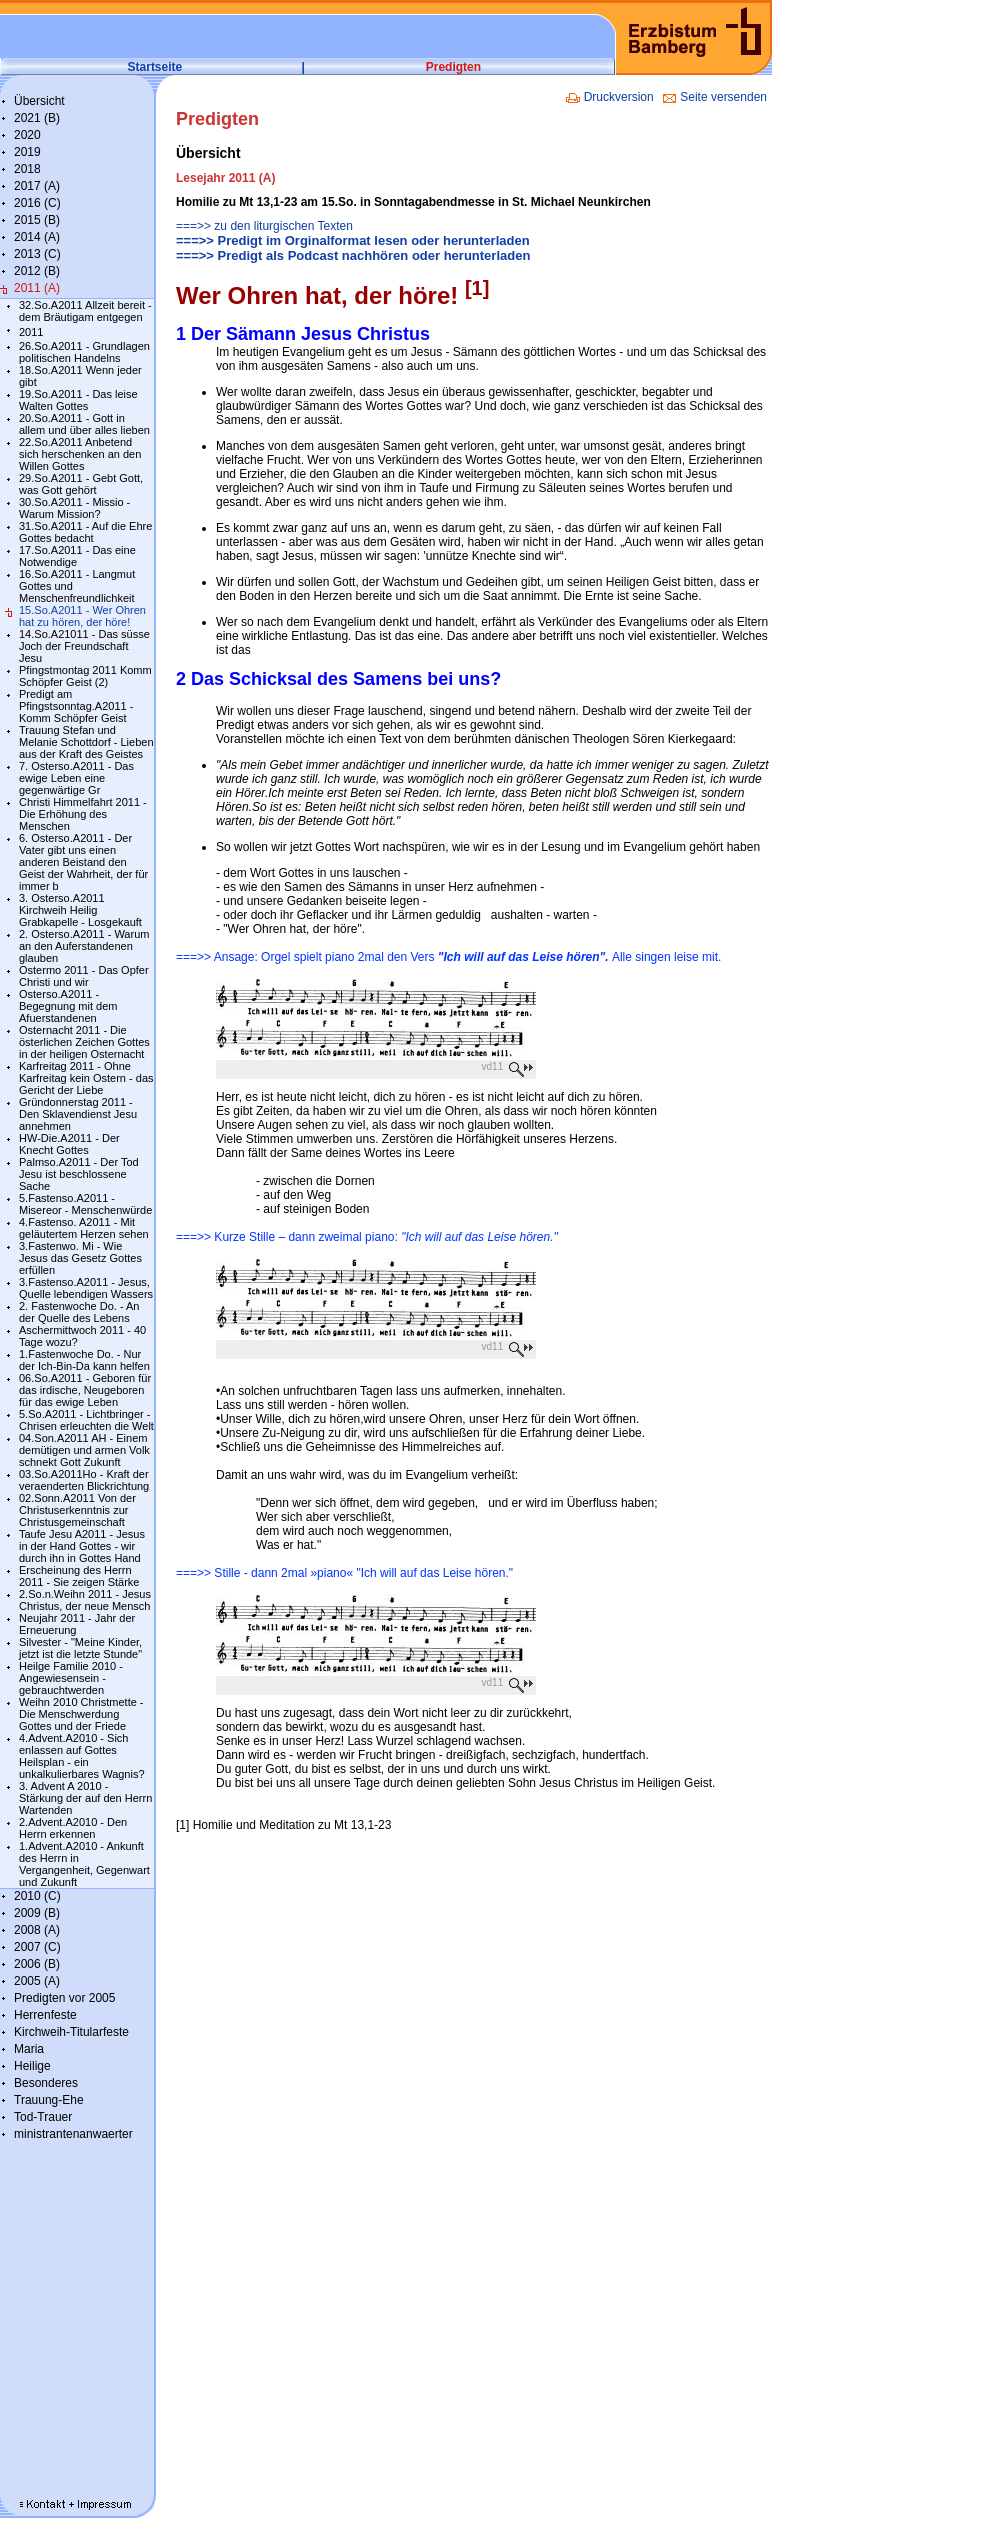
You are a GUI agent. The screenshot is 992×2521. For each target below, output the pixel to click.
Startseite (155, 67)
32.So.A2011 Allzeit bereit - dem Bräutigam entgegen (85, 311)
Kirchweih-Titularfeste (71, 2032)
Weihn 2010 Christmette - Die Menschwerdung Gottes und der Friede (81, 1714)
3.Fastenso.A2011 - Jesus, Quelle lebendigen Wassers (86, 1288)
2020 (27, 135)
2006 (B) (37, 1964)
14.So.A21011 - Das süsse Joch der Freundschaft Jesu (84, 646)
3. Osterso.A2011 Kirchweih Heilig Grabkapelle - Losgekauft (80, 910)
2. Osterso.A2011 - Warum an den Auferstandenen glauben (84, 946)
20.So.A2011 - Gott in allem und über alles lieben (84, 424)
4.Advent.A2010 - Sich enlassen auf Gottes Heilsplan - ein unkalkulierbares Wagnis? (82, 1756)
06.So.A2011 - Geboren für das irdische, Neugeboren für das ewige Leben (85, 1390)
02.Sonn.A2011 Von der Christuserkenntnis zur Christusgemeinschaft (77, 1510)
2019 (27, 152)
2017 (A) (37, 186)
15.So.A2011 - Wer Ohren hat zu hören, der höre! (82, 616)
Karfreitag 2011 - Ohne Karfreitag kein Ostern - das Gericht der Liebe (86, 1078)
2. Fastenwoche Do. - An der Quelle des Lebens (79, 1312)
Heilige (32, 2066)
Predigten (453, 67)
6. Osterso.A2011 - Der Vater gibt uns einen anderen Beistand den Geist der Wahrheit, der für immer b (83, 862)
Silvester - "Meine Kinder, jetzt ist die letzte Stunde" (80, 1648)
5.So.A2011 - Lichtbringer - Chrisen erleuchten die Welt (86, 1420)
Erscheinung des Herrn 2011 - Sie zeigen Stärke (79, 1576)
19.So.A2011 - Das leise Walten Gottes (78, 400)
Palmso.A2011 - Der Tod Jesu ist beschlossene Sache (79, 1174)
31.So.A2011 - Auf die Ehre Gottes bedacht (85, 532)
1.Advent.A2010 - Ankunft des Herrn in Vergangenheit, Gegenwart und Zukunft (84, 1864)
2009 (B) (37, 1913)
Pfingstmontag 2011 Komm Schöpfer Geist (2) (85, 676)
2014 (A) (37, 237)
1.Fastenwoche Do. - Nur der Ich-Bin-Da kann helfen (84, 1360)
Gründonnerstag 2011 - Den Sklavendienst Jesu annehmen (78, 1114)
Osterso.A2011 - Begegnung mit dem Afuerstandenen (68, 1006)
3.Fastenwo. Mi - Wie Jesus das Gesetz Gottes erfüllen (80, 1258)
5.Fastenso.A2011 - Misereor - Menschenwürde (85, 1204)
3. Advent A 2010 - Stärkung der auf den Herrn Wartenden (85, 1798)
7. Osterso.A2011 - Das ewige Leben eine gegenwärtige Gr (76, 778)
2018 (27, 169)
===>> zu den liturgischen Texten (264, 226)
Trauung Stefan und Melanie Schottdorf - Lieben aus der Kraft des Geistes (86, 742)
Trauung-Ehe (49, 2100)
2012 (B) (37, 271)
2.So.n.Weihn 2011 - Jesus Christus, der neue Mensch (85, 1600)
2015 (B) (37, 220)
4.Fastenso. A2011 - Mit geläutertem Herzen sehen (84, 1228)
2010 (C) (37, 1896)
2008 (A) (37, 1930)
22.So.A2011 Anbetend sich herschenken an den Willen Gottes (80, 454)
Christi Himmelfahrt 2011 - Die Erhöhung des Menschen (83, 814)
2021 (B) (37, 118)
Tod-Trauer (43, 2117)
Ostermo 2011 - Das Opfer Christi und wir (84, 976)
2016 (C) (37, 203)
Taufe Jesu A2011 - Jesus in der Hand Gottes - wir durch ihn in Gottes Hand (82, 1546)
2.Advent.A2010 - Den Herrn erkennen (73, 1828)
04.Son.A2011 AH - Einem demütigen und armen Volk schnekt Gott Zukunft (84, 1450)
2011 (31, 332)
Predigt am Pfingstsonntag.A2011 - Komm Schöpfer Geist (76, 706)
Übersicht (39, 101)
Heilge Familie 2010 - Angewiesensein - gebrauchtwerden (71, 1678)
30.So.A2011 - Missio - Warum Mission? (74, 508)
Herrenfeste (45, 2015)
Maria (29, 2049)
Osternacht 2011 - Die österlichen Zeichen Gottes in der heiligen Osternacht (84, 1042)
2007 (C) (37, 1947)
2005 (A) (37, 1981)
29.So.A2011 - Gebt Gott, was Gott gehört (81, 484)
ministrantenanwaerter (73, 2134)
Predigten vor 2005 (64, 1998)
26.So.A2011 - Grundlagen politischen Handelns (84, 352)
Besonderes (46, 2083)
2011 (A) (37, 288)
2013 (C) (37, 254)
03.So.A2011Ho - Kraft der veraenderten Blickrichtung (84, 1480)
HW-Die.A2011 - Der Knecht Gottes (69, 1144)
